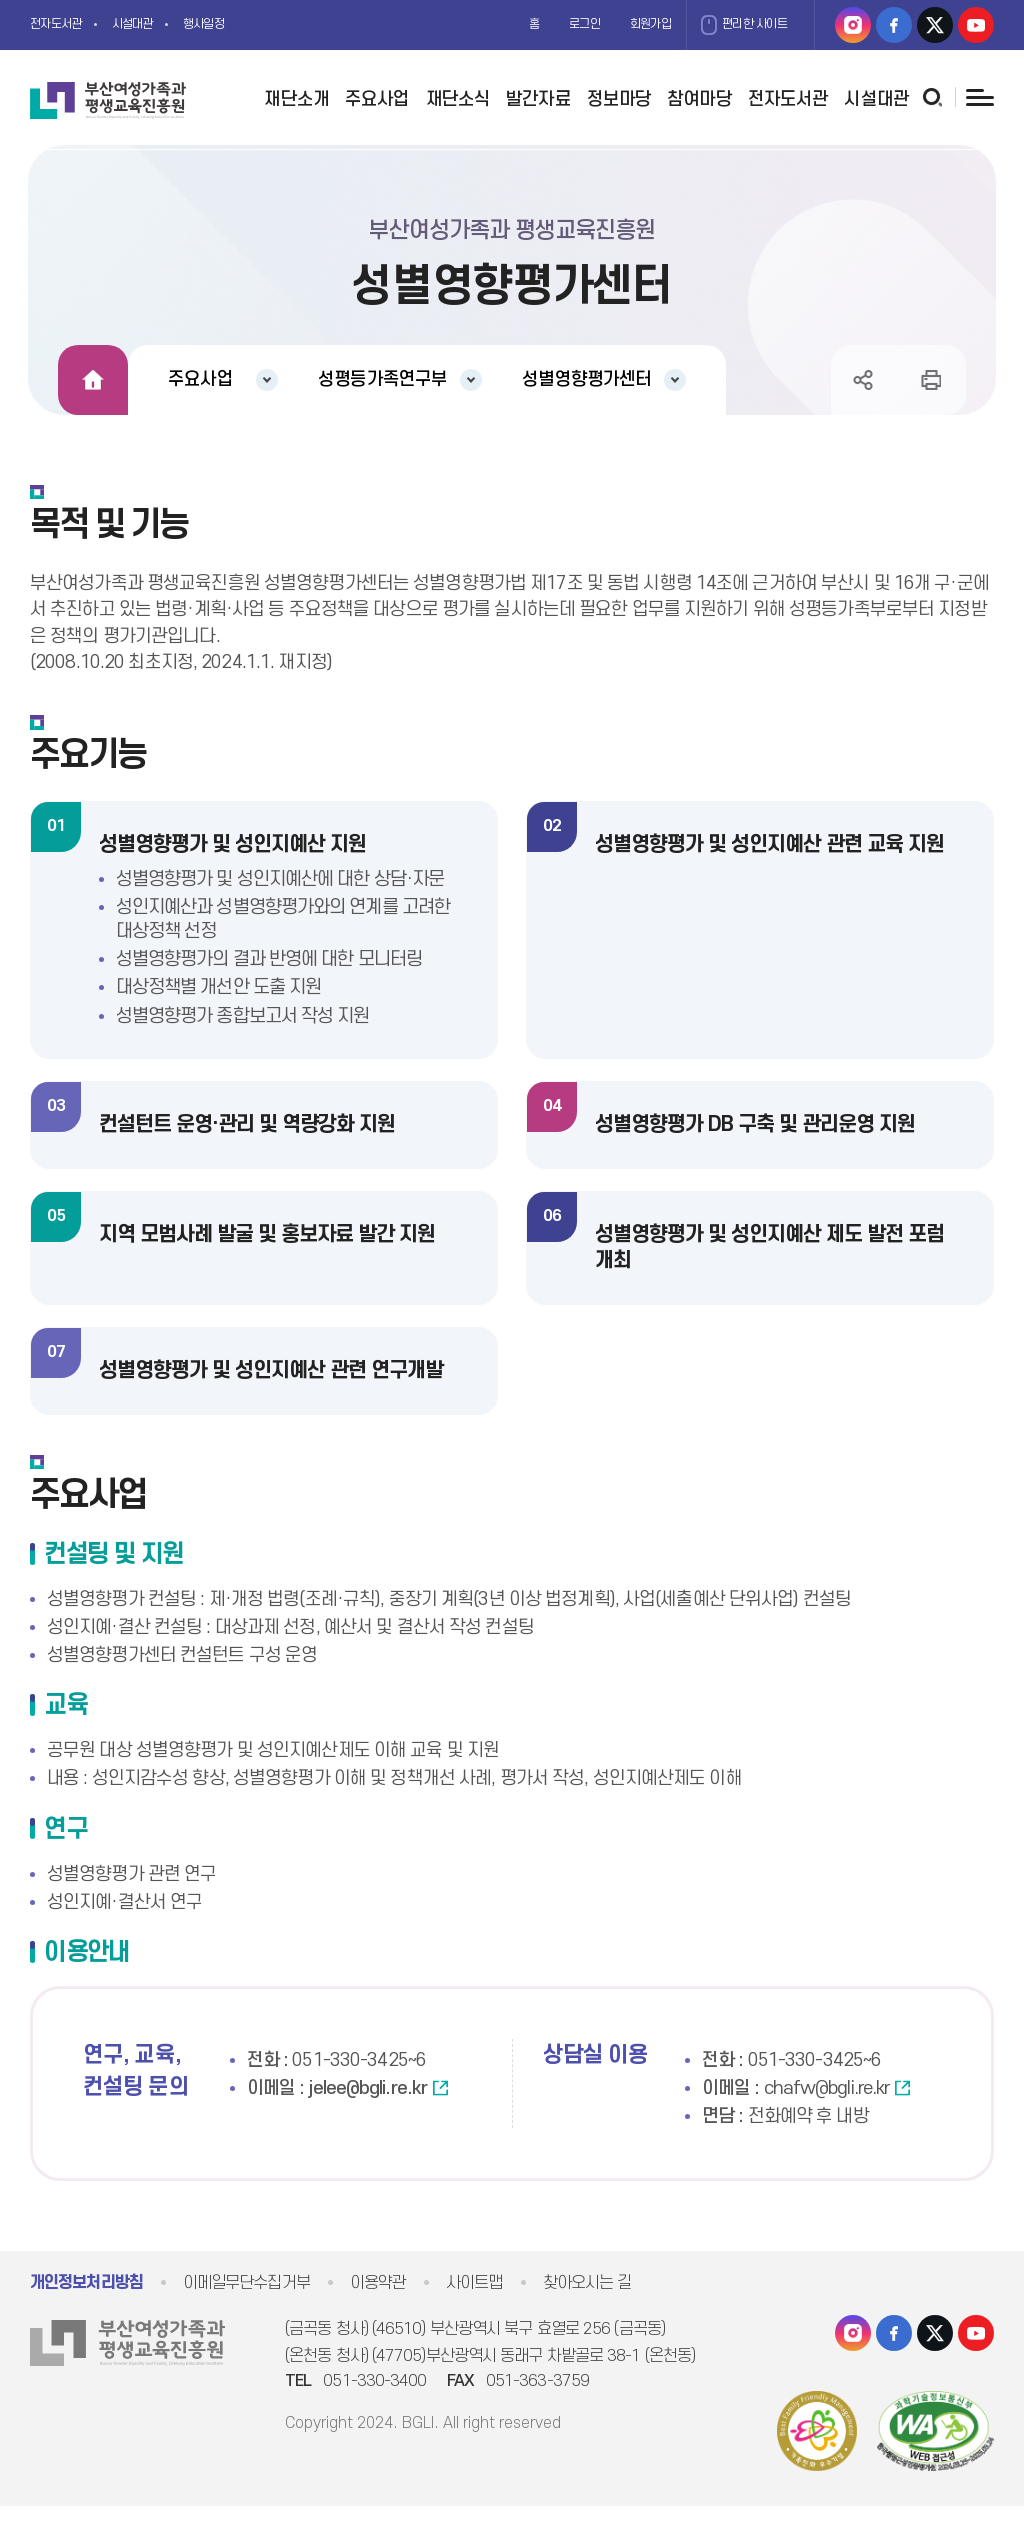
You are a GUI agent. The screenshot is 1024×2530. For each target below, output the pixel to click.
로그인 (551, 24)
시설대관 (152, 24)
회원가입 (627, 24)
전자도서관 (63, 24)
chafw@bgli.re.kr (826, 2112)
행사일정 (234, 24)
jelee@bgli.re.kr (367, 2112)
